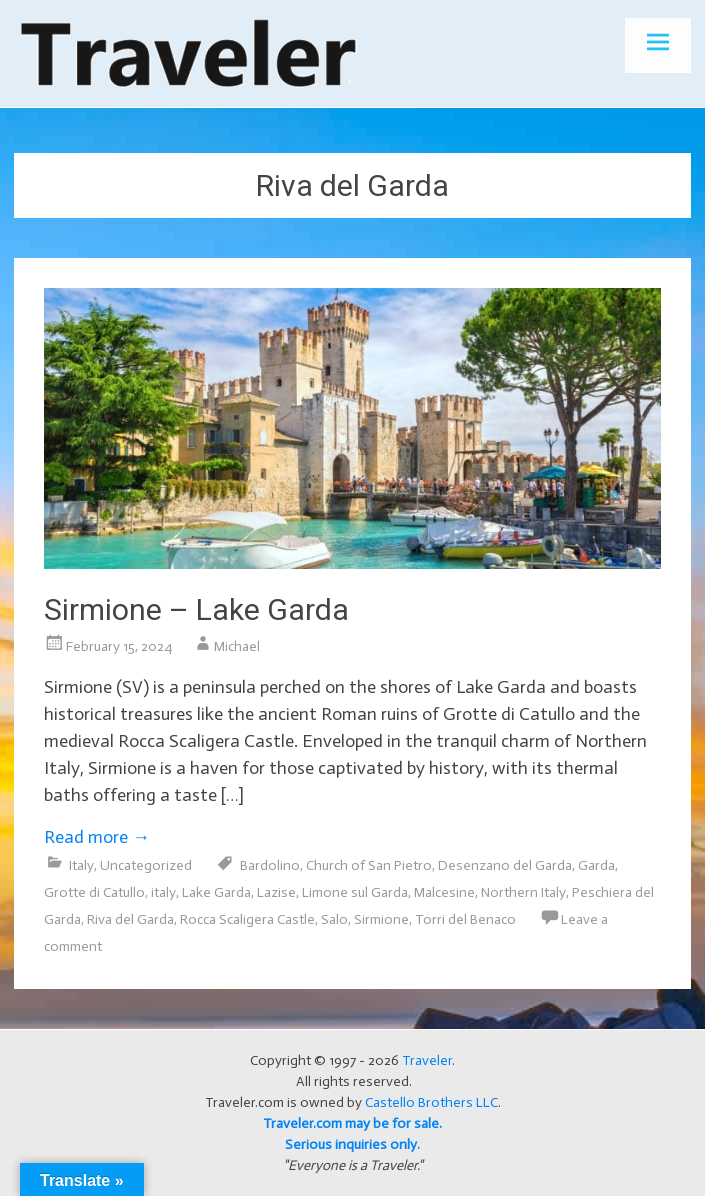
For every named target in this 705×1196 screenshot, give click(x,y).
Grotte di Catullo (94, 892)
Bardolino (270, 865)
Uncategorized (146, 865)
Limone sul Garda (355, 892)
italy (163, 892)
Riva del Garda (130, 919)
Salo (334, 919)
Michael (237, 646)
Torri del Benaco (465, 919)
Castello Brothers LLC (431, 1102)
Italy (81, 865)
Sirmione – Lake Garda (196, 609)
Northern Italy (523, 892)
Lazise (276, 892)
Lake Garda (216, 892)
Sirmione (381, 919)
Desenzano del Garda (505, 865)
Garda (596, 865)
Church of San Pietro (369, 865)
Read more (97, 837)
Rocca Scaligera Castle (247, 919)
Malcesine (444, 892)
